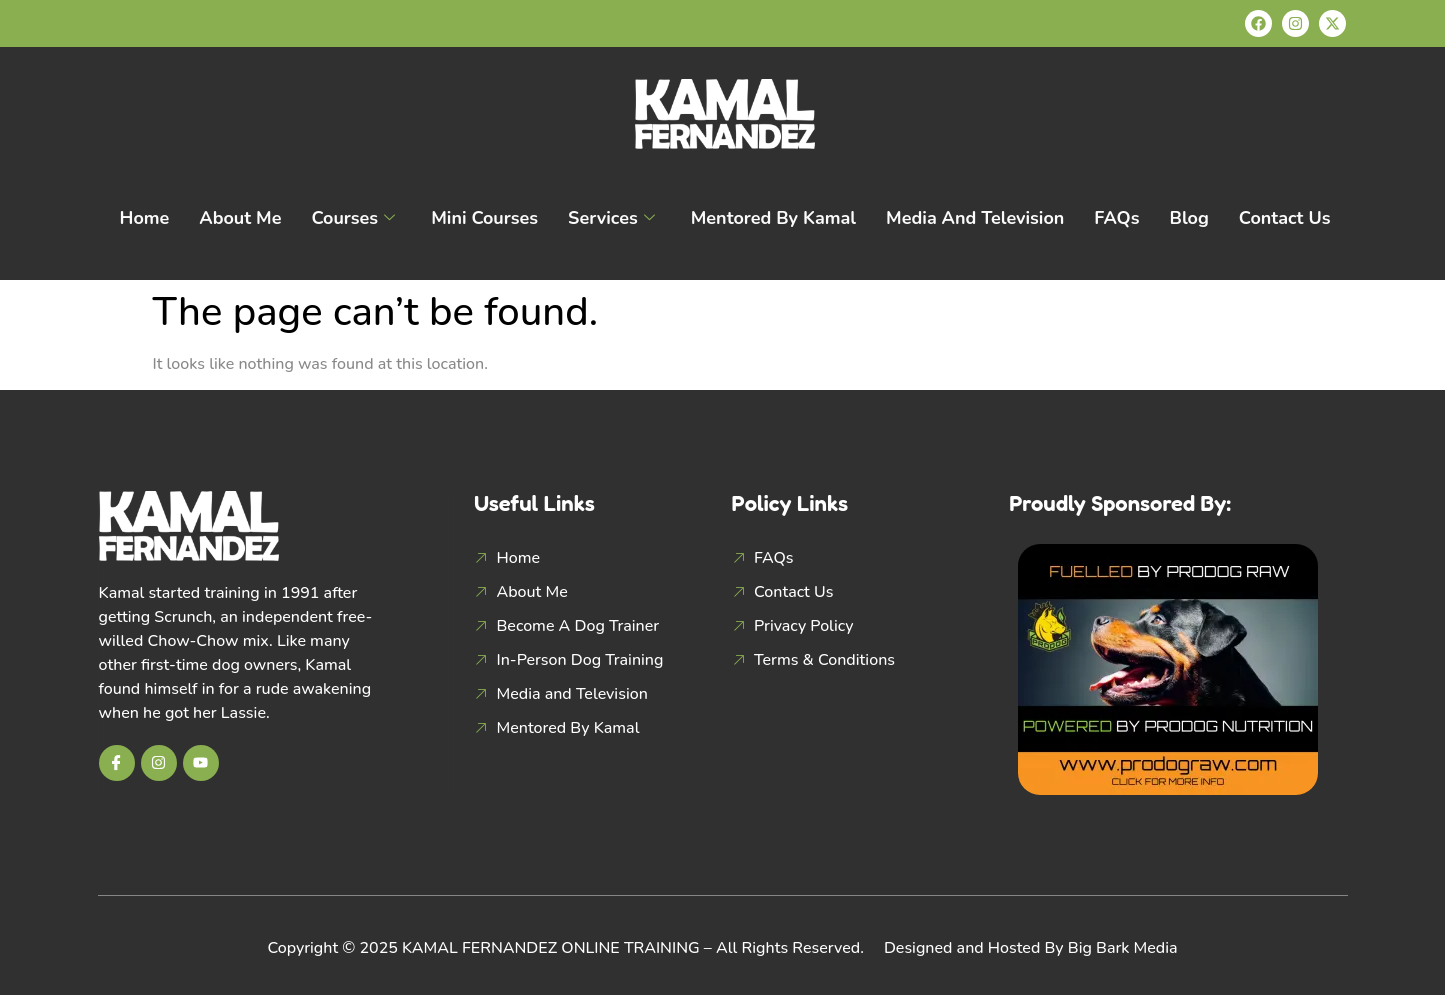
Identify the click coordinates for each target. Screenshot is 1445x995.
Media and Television (975, 218)
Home (144, 218)
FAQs (1116, 218)
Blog (1189, 218)
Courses (353, 218)
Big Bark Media (1123, 948)
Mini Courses (484, 218)
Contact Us (1285, 218)
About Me (240, 218)
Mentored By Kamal (773, 218)
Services (611, 218)
